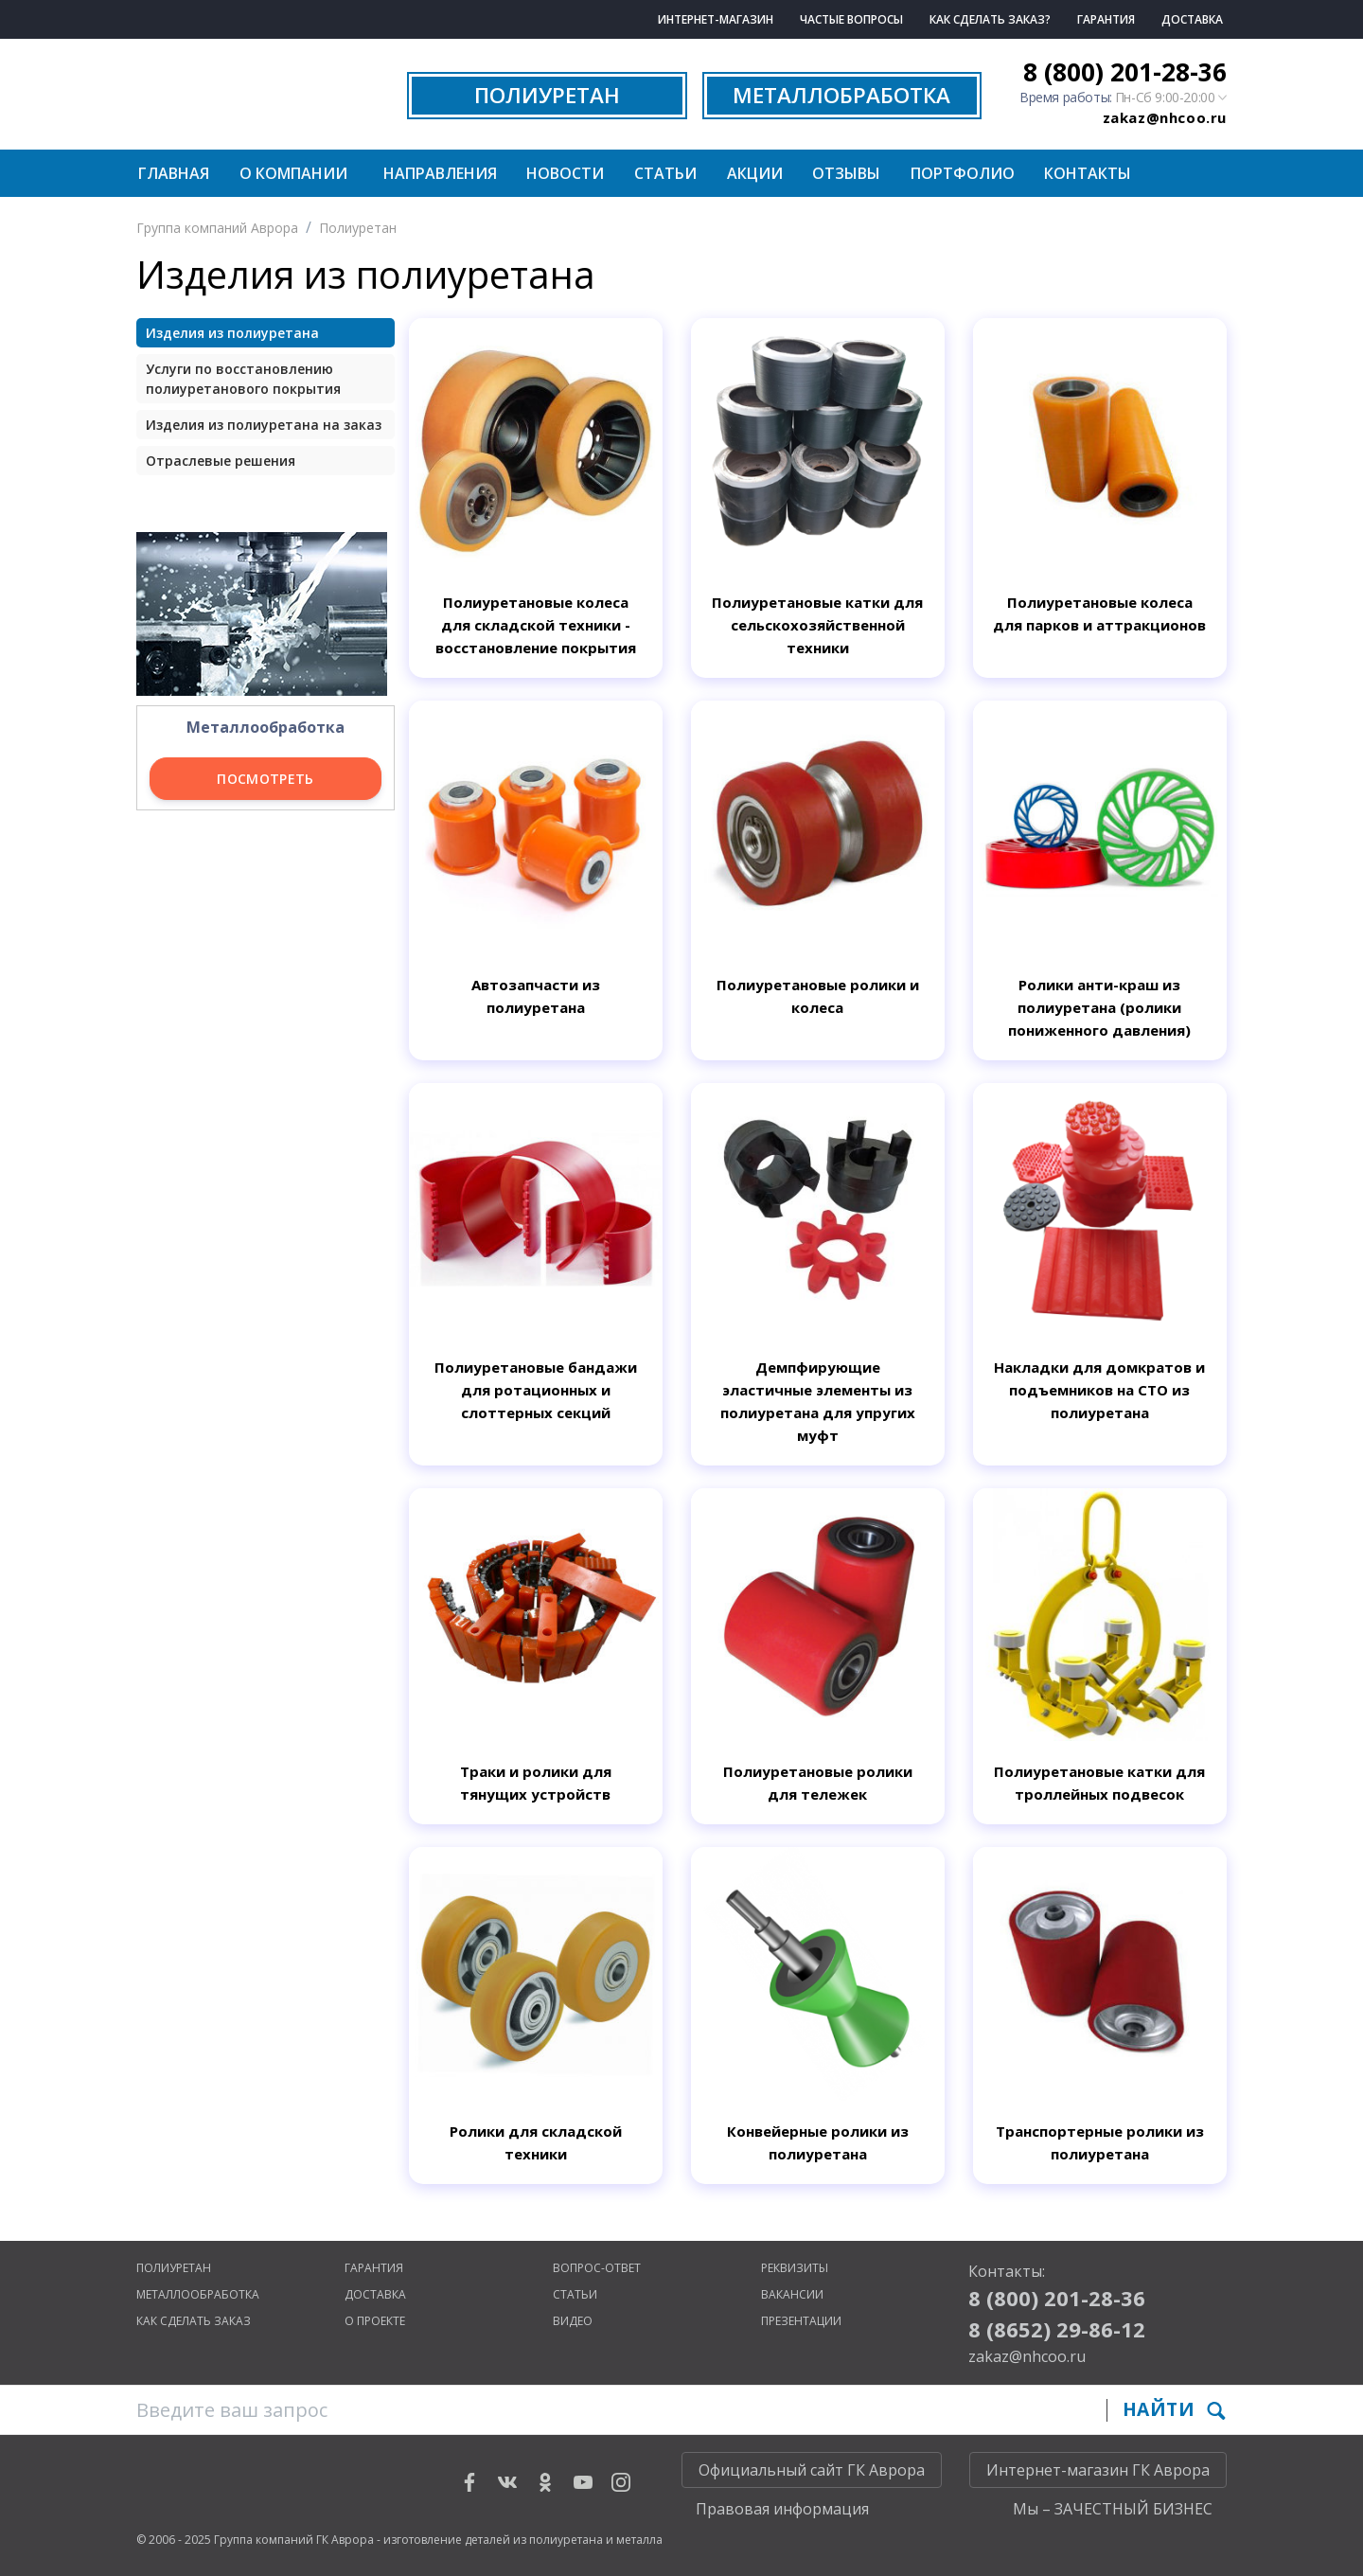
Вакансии (792, 2294)
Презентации (801, 2321)
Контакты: (1006, 2271)
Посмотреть (265, 779)
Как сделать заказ (193, 2321)
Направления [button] (440, 173)
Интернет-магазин (715, 19)
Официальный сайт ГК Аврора (812, 2470)
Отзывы (846, 173)
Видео (573, 2321)
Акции (755, 173)
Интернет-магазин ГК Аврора (1098, 2470)
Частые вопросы (851, 19)
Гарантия (1106, 19)
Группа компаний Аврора (217, 228)
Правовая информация (782, 2508)
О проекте (375, 2321)
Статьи (665, 173)
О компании (293, 173)
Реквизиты (794, 2268)
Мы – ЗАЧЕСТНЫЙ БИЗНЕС (1113, 2508)
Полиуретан (358, 228)
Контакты (1087, 173)
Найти (1174, 2409)
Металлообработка (197, 2294)
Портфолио (963, 173)
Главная (173, 173)
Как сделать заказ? (990, 19)
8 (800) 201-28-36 (1125, 72)
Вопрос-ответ (597, 2268)
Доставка (1192, 19)
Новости (565, 173)
